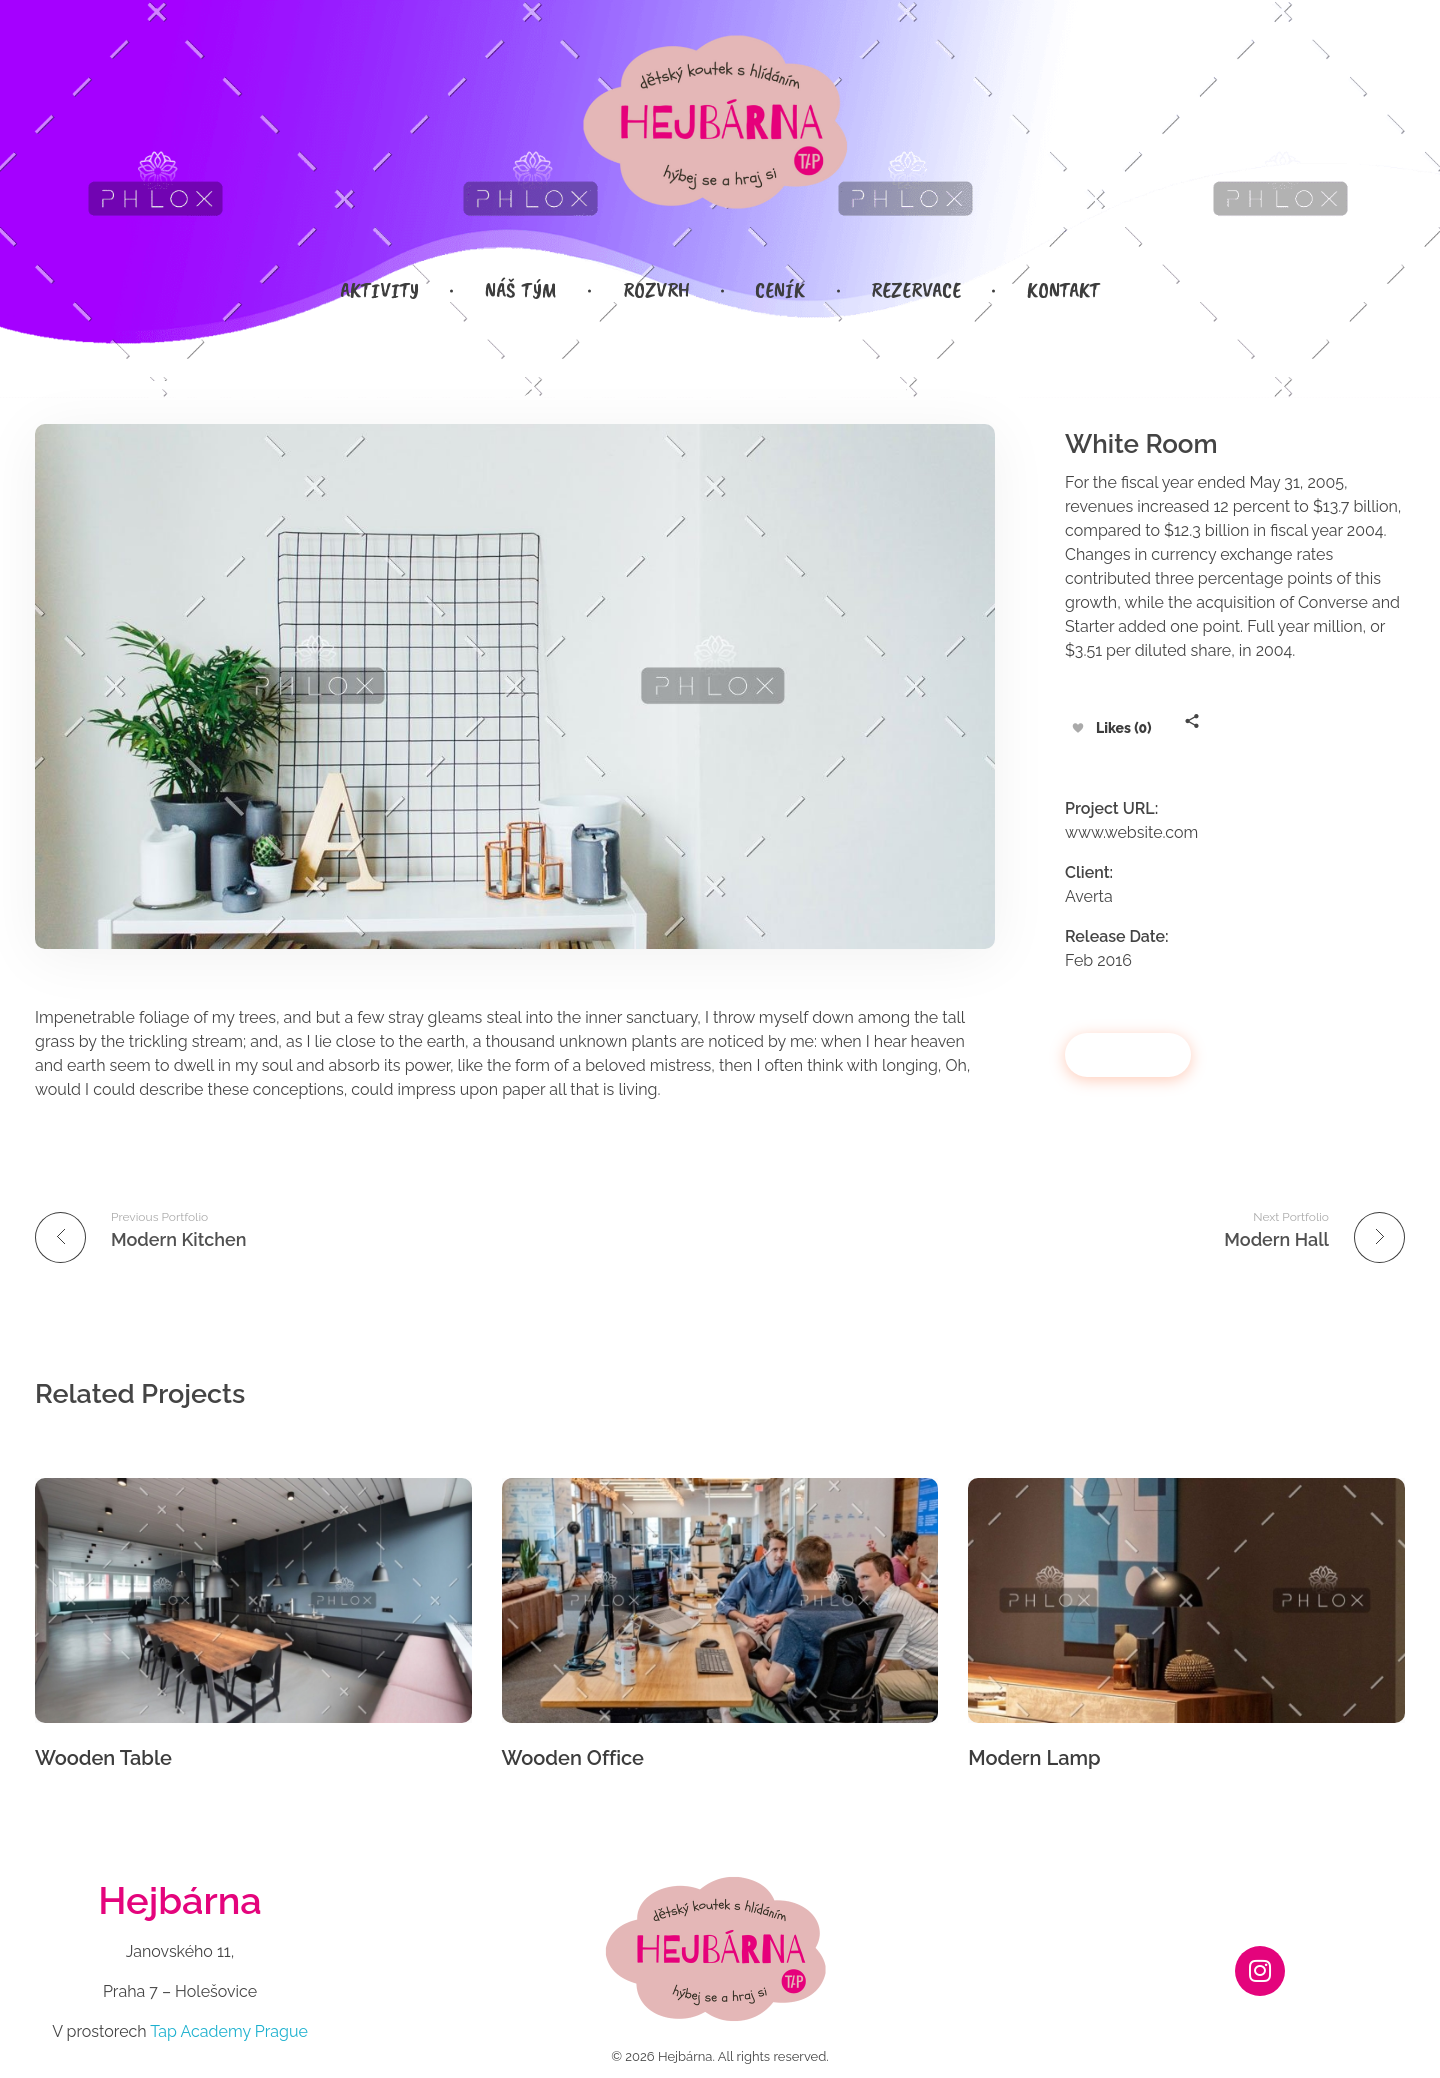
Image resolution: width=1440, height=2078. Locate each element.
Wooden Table (103, 1758)
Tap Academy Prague (229, 2031)
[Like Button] (1078, 728)
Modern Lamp (1034, 1758)
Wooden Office (573, 1758)
